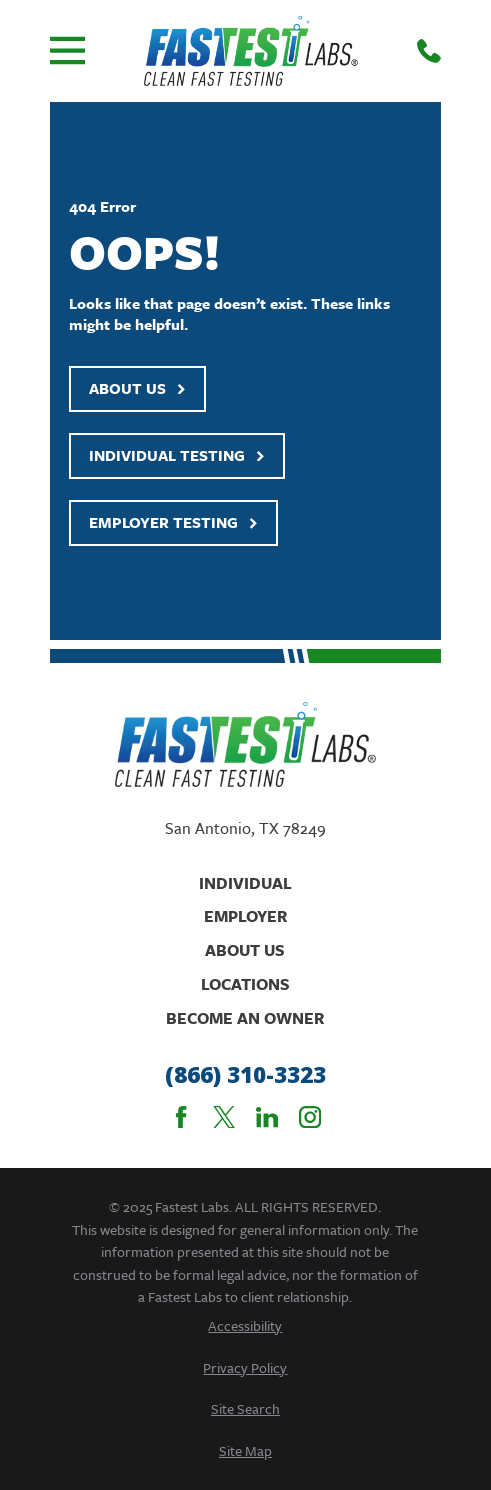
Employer (245, 916)
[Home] (251, 51)
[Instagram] (310, 1117)
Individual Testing (177, 455)
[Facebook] (181, 1117)
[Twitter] (224, 1117)
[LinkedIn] (267, 1117)
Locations (245, 984)
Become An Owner (245, 1018)
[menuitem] (245, 1325)
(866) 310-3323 (245, 1074)
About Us (137, 388)
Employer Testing (173, 522)
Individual (245, 883)
